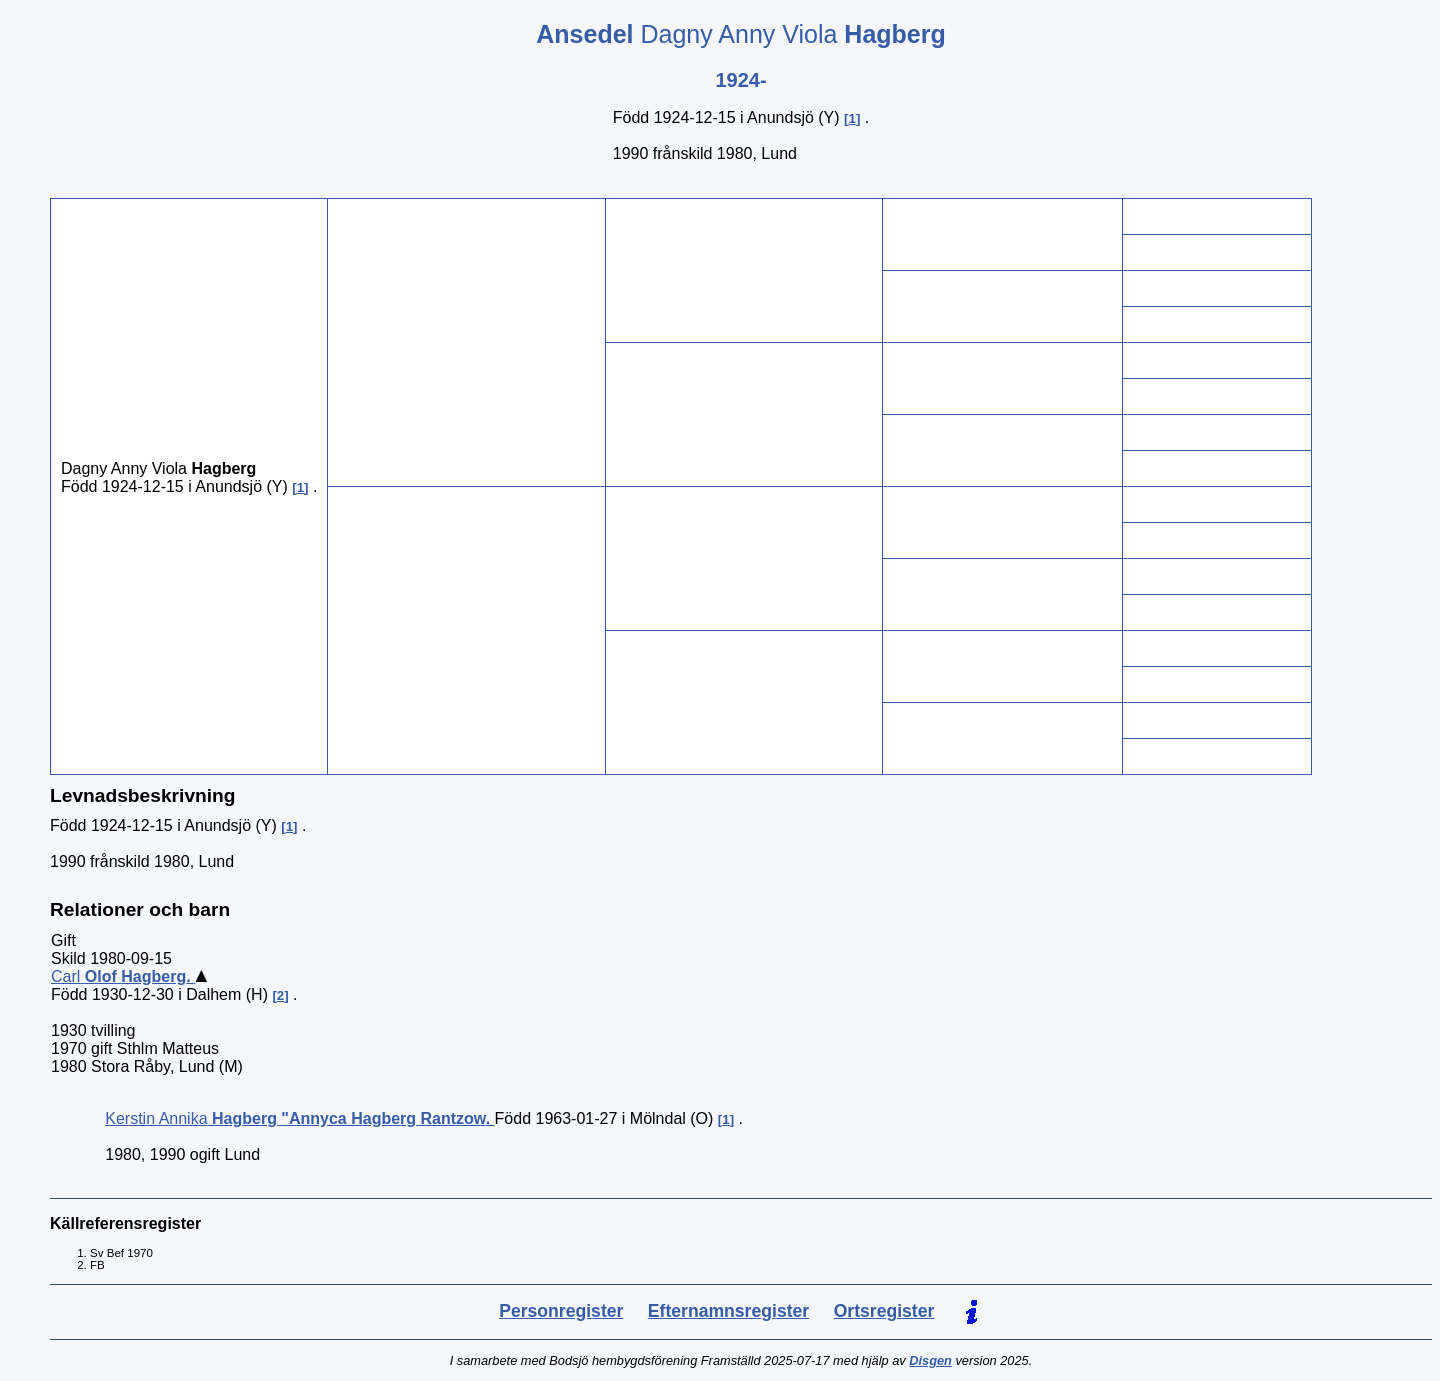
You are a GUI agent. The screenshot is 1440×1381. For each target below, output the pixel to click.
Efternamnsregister (728, 1311)
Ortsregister (884, 1311)
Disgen (930, 1360)
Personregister (561, 1311)
